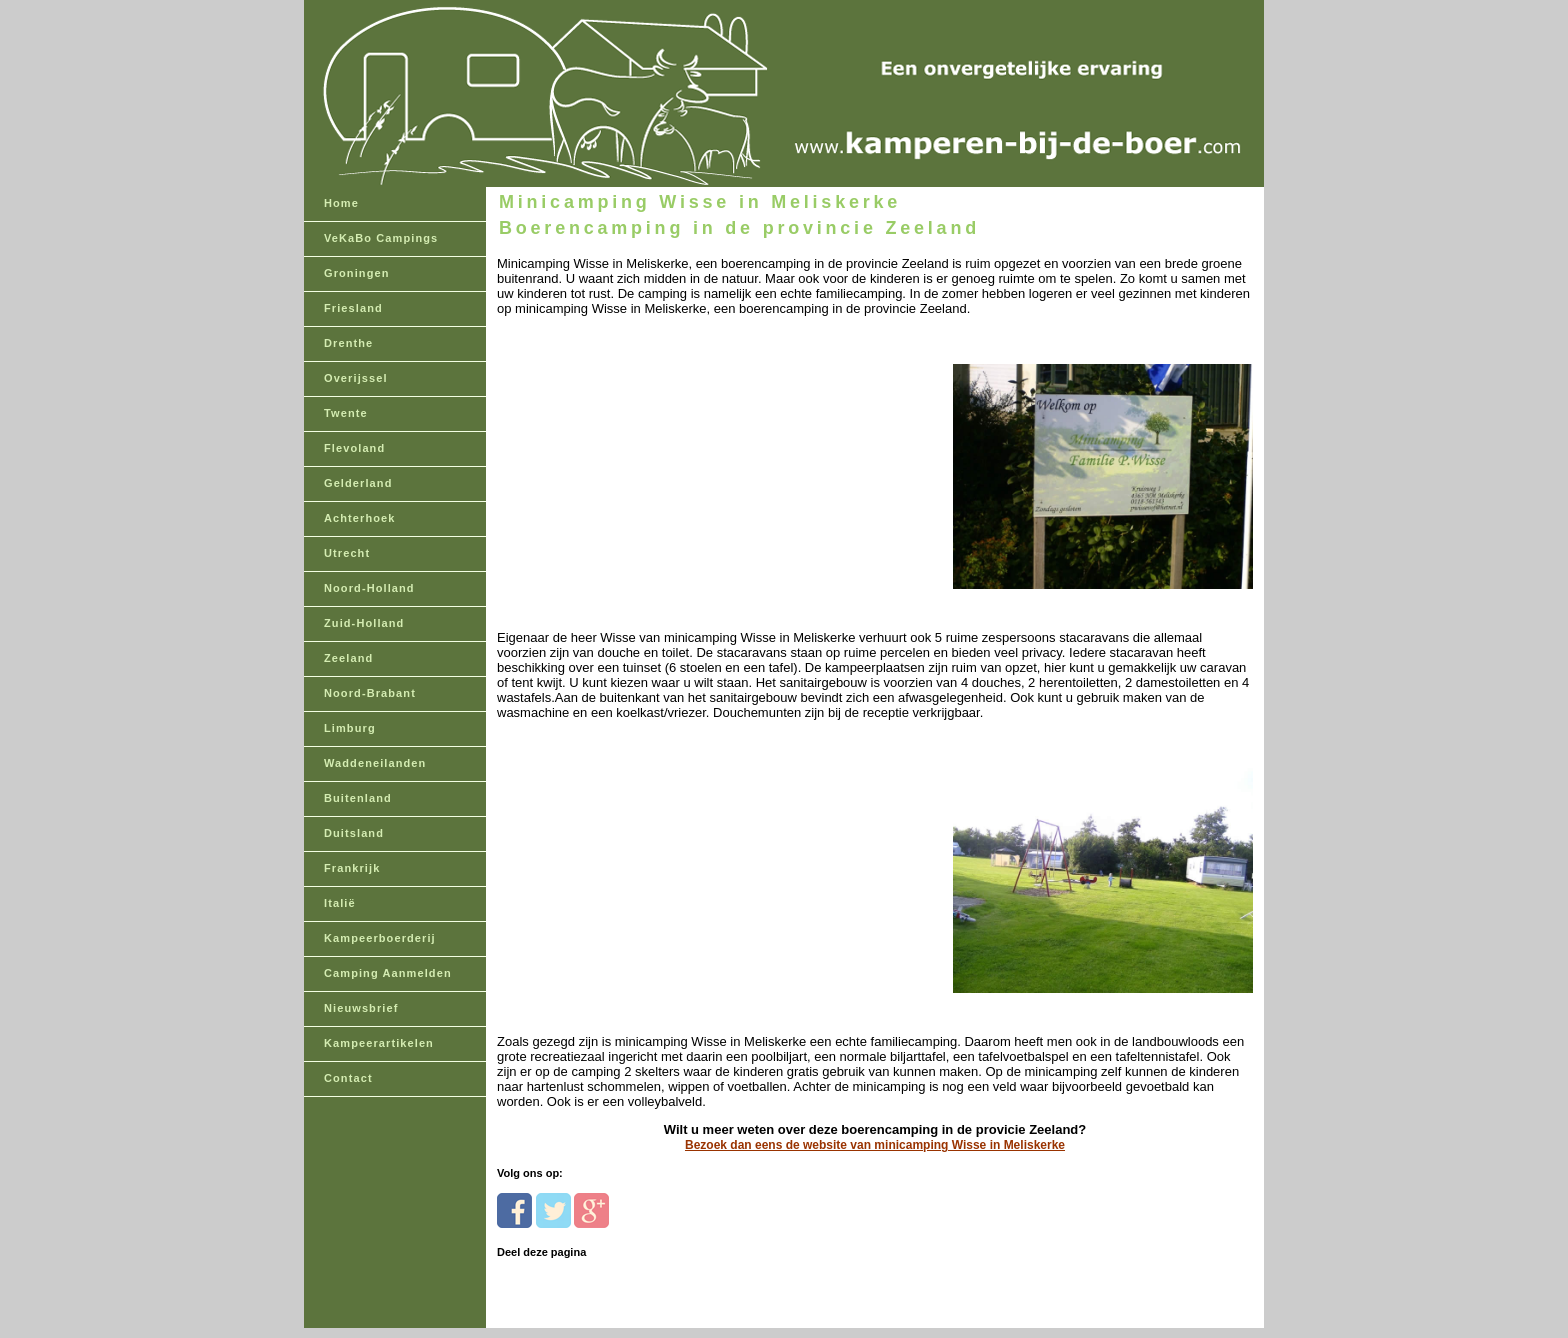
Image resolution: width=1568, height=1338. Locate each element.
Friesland (353, 308)
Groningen (357, 273)
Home (341, 203)
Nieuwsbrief (361, 1008)
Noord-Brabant (370, 693)
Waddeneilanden (375, 763)
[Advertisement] (634, 441)
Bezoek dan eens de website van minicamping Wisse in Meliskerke (875, 1145)
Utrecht (347, 553)
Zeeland (348, 658)
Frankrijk (352, 868)
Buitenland (358, 798)
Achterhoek (360, 518)
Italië (340, 903)
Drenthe (348, 343)
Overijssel (356, 378)
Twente (346, 413)
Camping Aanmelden (388, 973)
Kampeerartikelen (379, 1043)
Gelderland (358, 483)
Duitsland (354, 833)
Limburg (350, 728)
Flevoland (354, 448)
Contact (348, 1078)
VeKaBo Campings (381, 238)
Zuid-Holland (364, 623)
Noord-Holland (369, 588)
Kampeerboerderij (380, 938)
